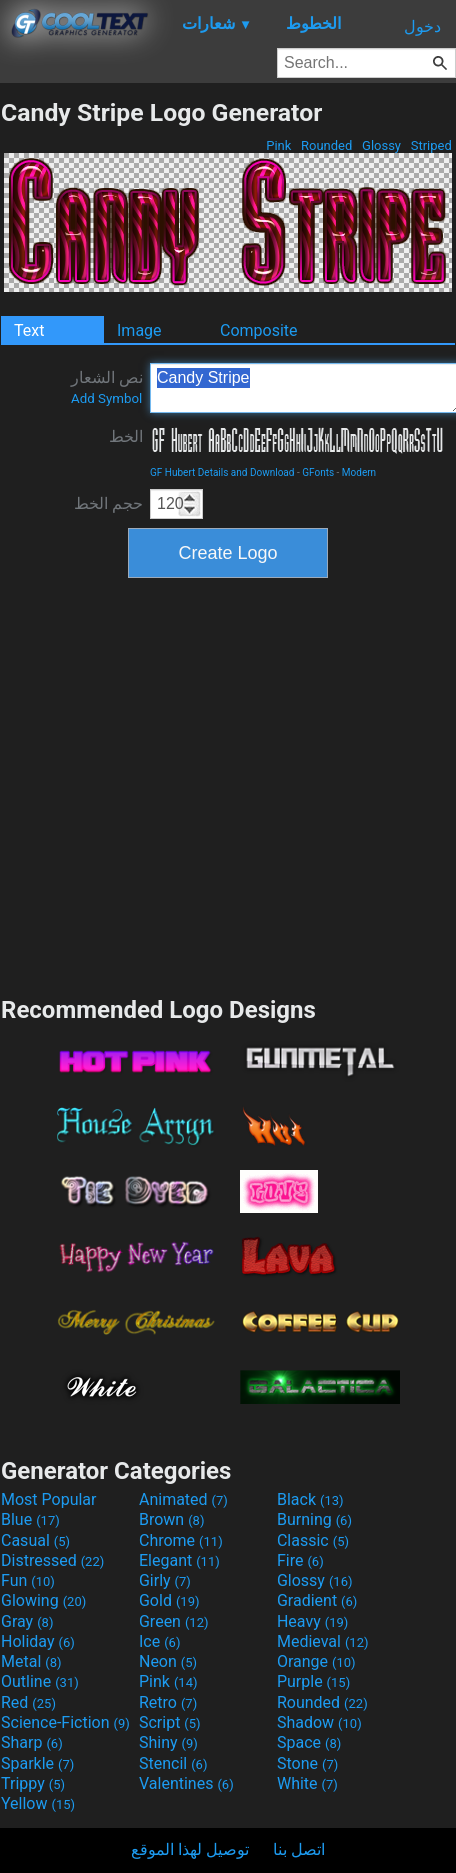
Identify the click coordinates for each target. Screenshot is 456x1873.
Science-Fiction (65, 1722)
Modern (359, 472)
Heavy (312, 1621)
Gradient (317, 1600)
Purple (313, 1681)
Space (309, 1742)
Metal (31, 1661)
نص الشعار (107, 387)
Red (28, 1702)
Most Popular (49, 1499)
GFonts (318, 472)
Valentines (186, 1783)
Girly (165, 1580)
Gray (27, 1621)
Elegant (179, 1560)
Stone (307, 1763)
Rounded (327, 145)
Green (174, 1621)
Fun (28, 1580)
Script (170, 1722)
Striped (431, 145)
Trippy (33, 1783)
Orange (316, 1661)
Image (139, 330)
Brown (171, 1519)
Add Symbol (106, 398)
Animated (183, 1499)
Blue (30, 1519)
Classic (313, 1540)
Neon (168, 1661)
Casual (35, 1540)
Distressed (52, 1560)
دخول (422, 26)
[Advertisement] (190, 784)
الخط (126, 436)
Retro (168, 1702)
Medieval (323, 1641)
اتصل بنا (299, 1849)
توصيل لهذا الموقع (190, 1849)
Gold (169, 1600)
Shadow (319, 1722)
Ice (159, 1641)
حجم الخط (108, 503)
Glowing (43, 1600)
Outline (40, 1681)
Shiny (168, 1742)
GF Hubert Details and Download (222, 472)
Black (310, 1499)
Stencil (173, 1763)
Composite (259, 330)
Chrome (181, 1540)
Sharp (32, 1742)
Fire (300, 1560)
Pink (279, 145)
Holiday (38, 1641)
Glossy (381, 145)
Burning (314, 1519)
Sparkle (37, 1763)
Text (29, 330)
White (307, 1783)
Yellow (38, 1803)
